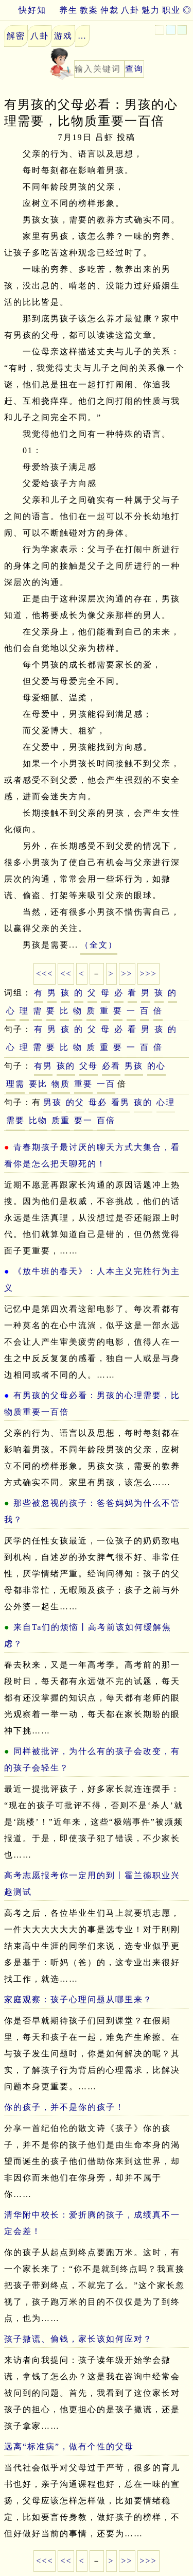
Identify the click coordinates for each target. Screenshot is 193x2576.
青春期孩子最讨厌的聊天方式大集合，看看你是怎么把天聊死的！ (92, 1155)
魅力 (151, 10)
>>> (148, 973)
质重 (60, 1120)
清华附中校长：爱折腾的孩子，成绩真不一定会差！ (92, 2223)
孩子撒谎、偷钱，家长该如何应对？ (78, 2338)
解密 (16, 35)
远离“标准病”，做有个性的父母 (69, 2446)
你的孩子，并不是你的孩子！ (64, 2107)
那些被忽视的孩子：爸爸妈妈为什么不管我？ (92, 1511)
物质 (60, 1083)
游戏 (63, 35)
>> (127, 973)
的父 (75, 1102)
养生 (68, 10)
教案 (89, 10)
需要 (15, 1120)
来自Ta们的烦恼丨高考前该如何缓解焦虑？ (87, 1635)
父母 (88, 1065)
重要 (83, 1083)
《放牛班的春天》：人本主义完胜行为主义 (92, 1279)
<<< (44, 973)
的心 (156, 1065)
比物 (38, 1120)
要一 (83, 1120)
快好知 (23, 10)
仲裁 (109, 10)
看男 (120, 1102)
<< (66, 973)
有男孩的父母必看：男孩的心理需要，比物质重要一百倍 (92, 1403)
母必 (98, 1102)
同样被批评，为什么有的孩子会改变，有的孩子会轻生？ (92, 1759)
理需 (15, 1083)
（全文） (98, 944)
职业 (171, 10)
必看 (111, 1065)
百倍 (106, 1120)
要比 (38, 1083)
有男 (43, 1065)
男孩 (134, 1065)
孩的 (66, 1065)
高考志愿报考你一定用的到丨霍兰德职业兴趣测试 (92, 1883)
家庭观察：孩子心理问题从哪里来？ (78, 1999)
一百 (106, 1083)
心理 (165, 1102)
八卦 (130, 10)
